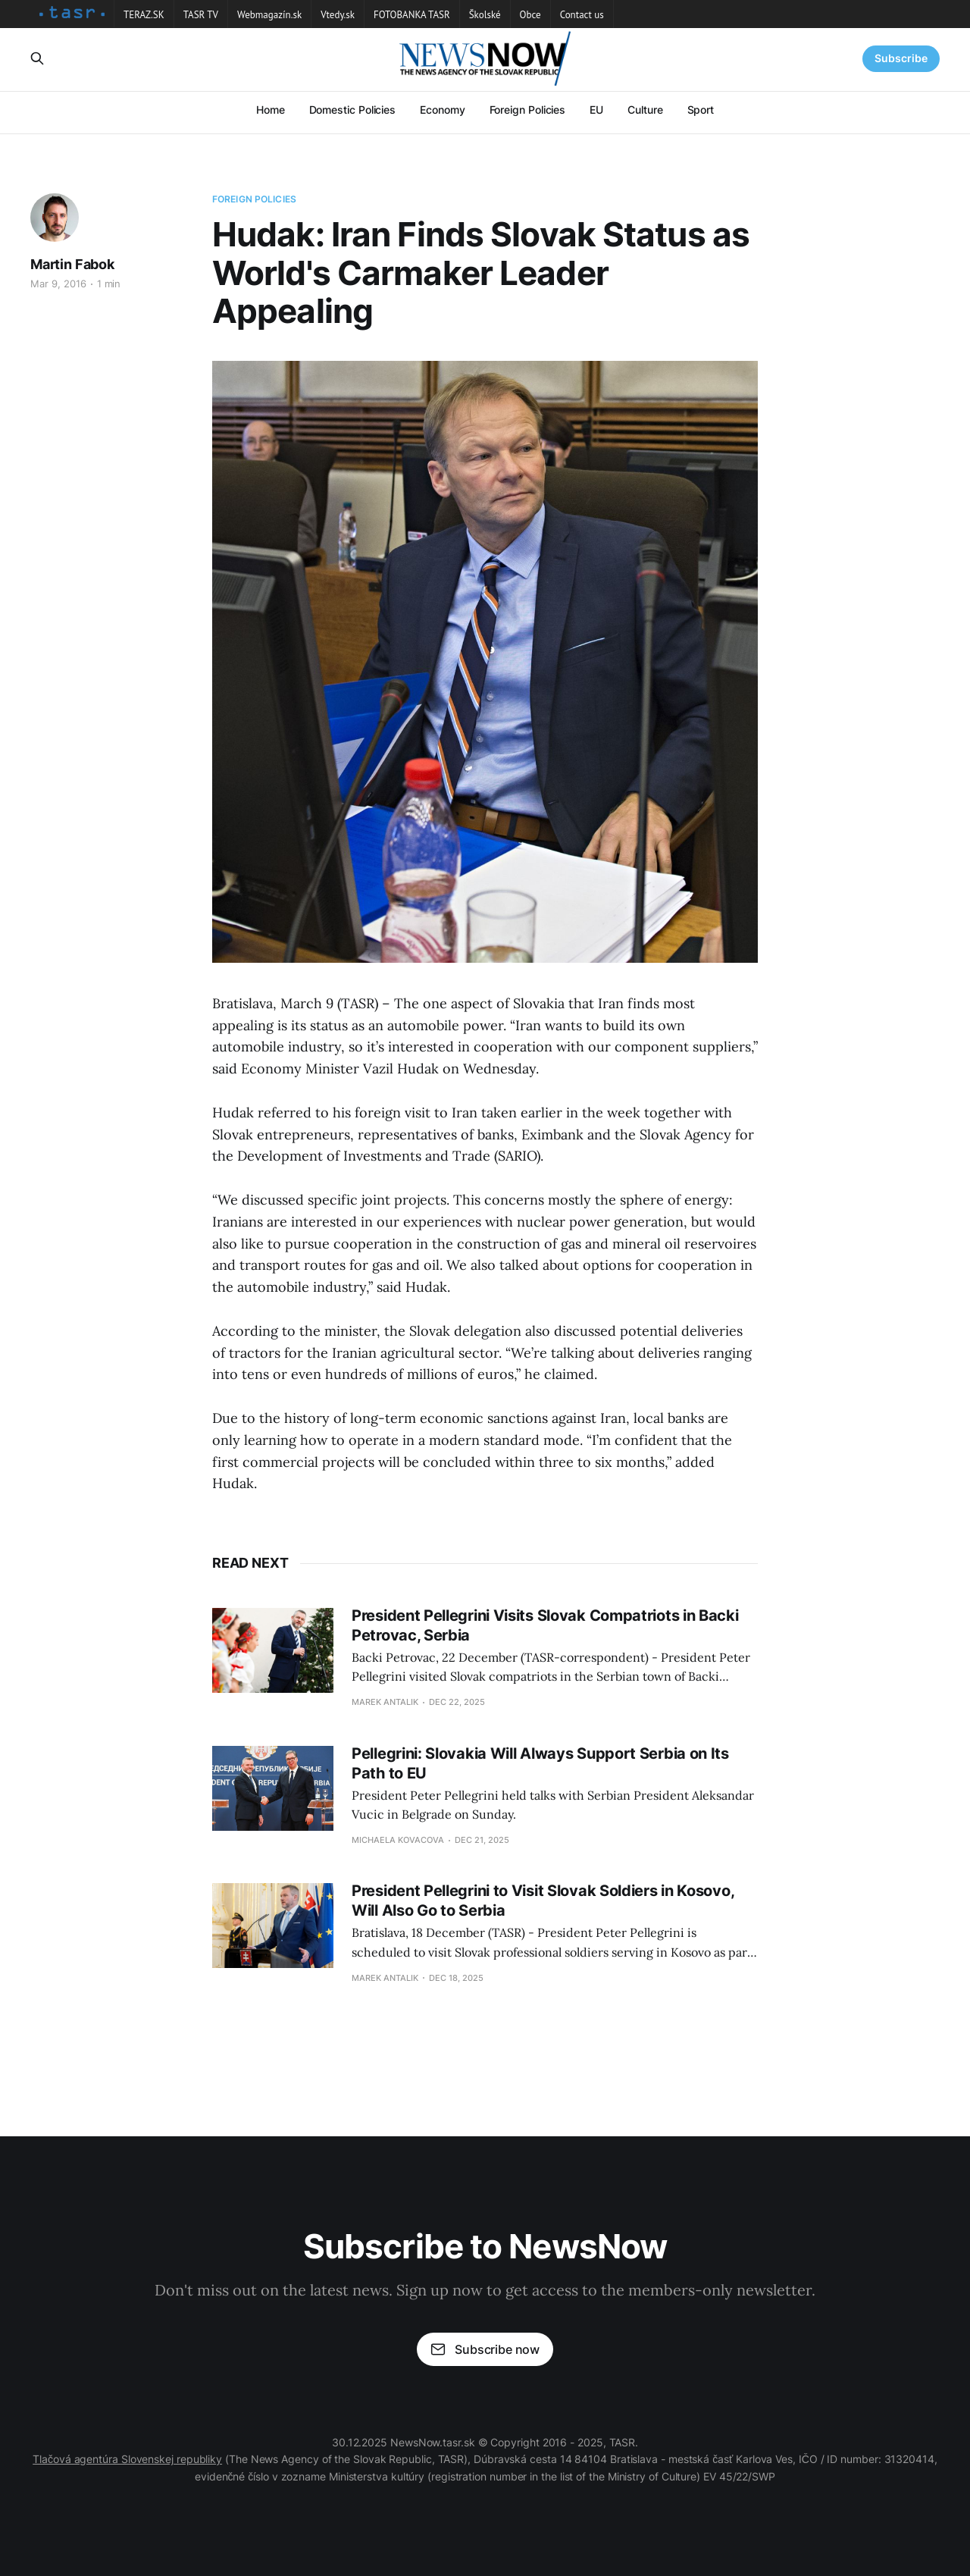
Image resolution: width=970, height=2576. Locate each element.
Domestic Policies (352, 109)
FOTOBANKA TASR (412, 14)
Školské (485, 14)
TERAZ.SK (144, 14)
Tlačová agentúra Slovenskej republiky (127, 2458)
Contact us (582, 14)
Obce (530, 14)
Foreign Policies (528, 109)
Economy (442, 109)
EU (596, 109)
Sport (701, 109)
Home (270, 109)
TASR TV (200, 14)
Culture (644, 109)
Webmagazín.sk (269, 14)
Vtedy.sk (338, 14)
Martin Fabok (72, 264)
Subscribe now (485, 2349)
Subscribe (901, 58)
